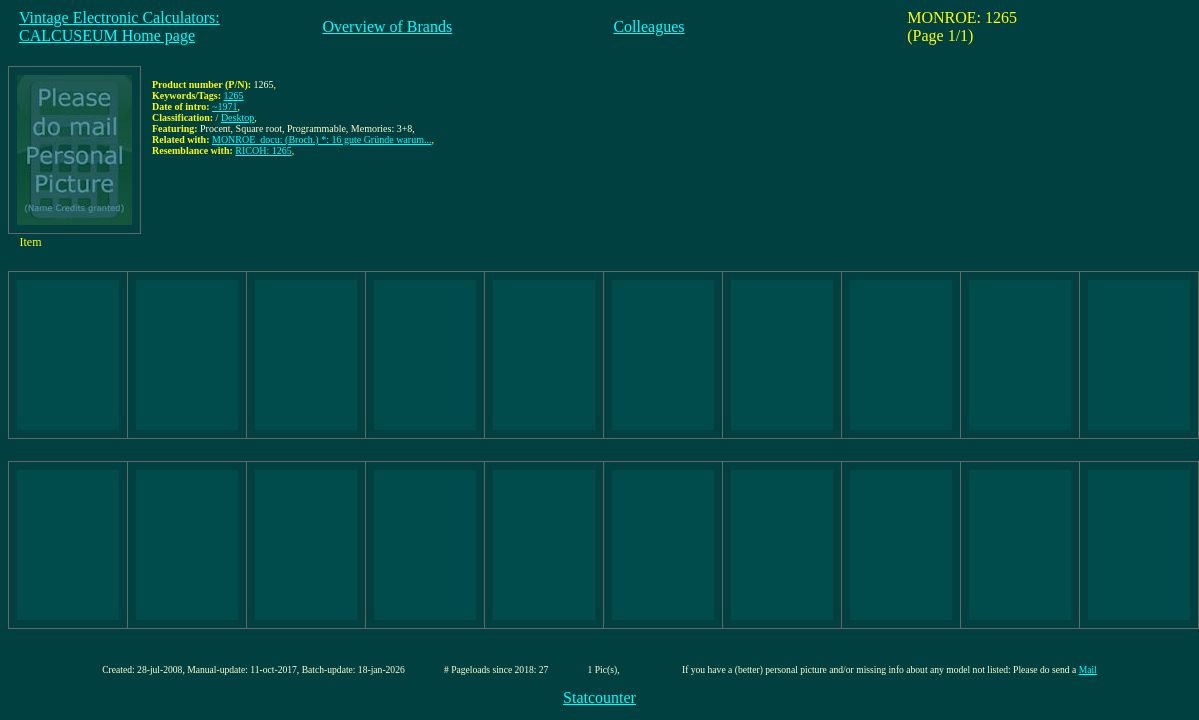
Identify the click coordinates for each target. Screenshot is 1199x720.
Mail (1088, 669)
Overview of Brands (387, 26)
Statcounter (599, 697)
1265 (234, 95)
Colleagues (648, 26)
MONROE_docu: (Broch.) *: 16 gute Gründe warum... (321, 139)
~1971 (224, 106)
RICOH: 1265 (263, 150)
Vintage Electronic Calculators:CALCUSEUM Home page (119, 26)
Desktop (237, 117)
